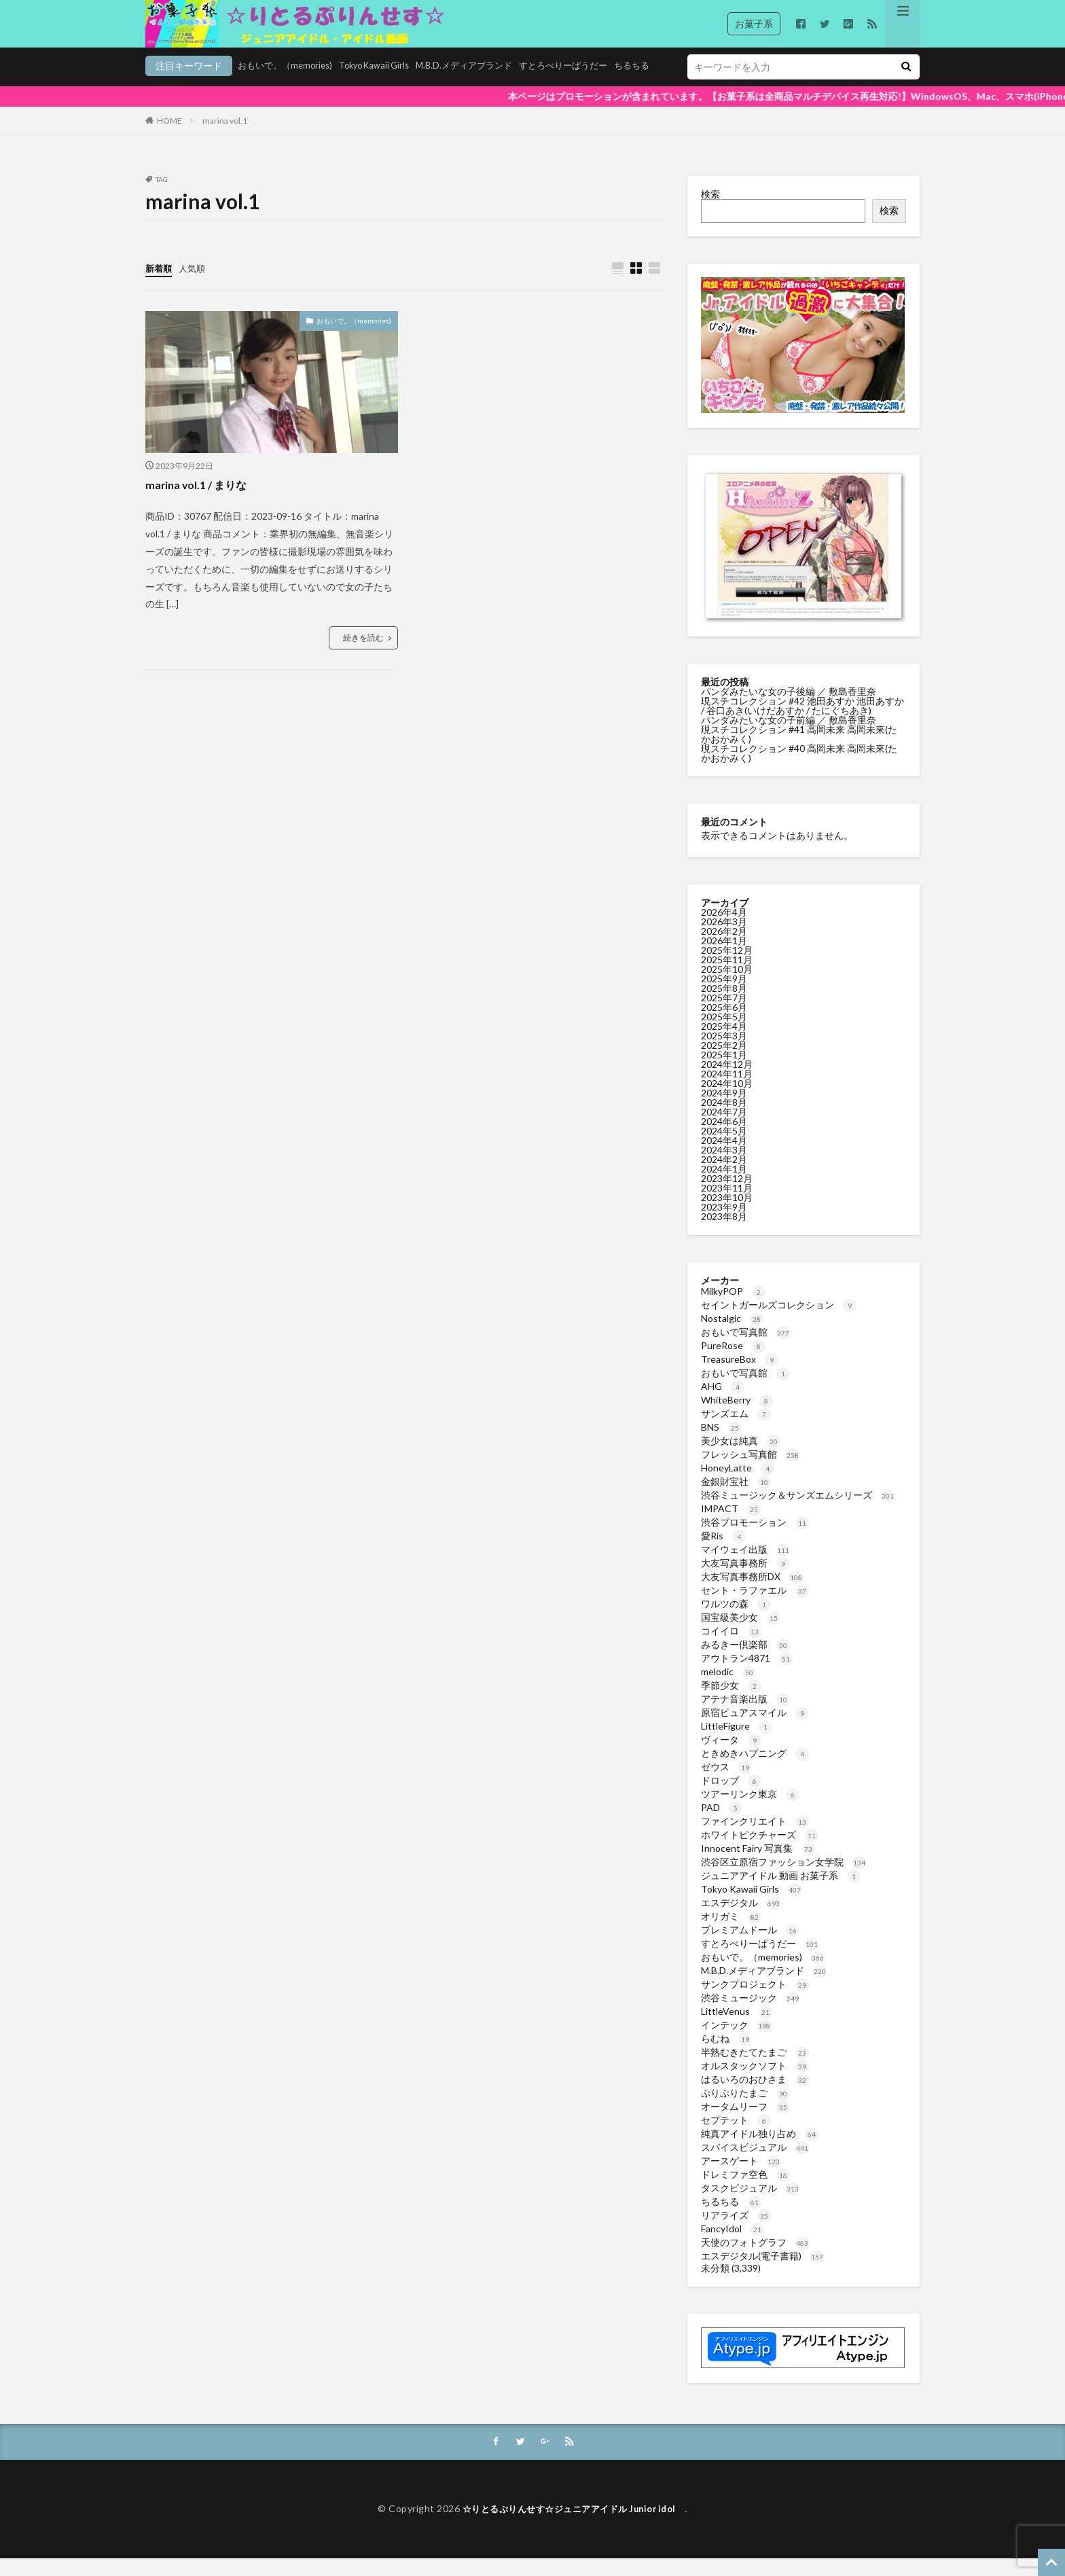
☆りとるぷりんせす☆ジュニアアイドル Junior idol (573, 2527)
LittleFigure (736, 1743)
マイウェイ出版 (745, 1566)
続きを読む (363, 655)
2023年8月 (724, 1233)
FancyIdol (732, 2245)
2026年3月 (724, 938)
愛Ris (723, 1552)
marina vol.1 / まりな (202, 502)
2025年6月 (724, 1024)
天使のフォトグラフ (755, 2259)
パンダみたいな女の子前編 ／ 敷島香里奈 (789, 737)
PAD (721, 1824)
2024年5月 (724, 1147)
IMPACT (731, 1525)
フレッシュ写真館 (750, 1471)
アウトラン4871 (747, 1675)
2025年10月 (727, 986)
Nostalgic (732, 1335)
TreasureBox (739, 1376)
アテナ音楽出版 (745, 1715)
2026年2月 (724, 948)
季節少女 (731, 1702)
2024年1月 (724, 1186)
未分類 (715, 2285)
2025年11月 (727, 976)
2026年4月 (724, 929)
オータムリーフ (745, 2123)
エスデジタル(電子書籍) (762, 2272)
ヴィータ (731, 1756)
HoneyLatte (737, 1484)
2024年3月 (724, 1167)
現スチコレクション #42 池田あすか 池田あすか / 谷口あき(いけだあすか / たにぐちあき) (802, 722)
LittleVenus (736, 2028)
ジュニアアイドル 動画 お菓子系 (781, 1892)
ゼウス (726, 1783)
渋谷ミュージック (750, 2014)
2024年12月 (727, 1081)
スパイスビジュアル (755, 2164)
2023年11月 (727, 1205)
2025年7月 (724, 1014)
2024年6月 (724, 1138)
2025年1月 (724, 1071)
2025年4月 (724, 1043)
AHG (722, 1403)
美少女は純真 (740, 1457)
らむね (726, 2055)
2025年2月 (724, 1062)
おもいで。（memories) (196, 86)
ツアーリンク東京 (750, 1811)
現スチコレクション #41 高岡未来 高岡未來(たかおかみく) (799, 751)
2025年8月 (724, 1005)
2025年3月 (724, 1052)
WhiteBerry (737, 1417)
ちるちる (569, 86)
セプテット (736, 2137)
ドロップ (731, 1797)
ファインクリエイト (755, 1838)
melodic (728, 1688)
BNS (721, 1444)
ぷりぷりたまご (745, 2109)
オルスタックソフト (755, 2082)
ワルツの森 (736, 1620)
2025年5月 (724, 1033)
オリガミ (731, 1933)
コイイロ (731, 1647)
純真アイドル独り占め (759, 2150)
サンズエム (736, 1430)
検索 (710, 211)
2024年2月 (724, 1176)
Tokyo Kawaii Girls (292, 86)
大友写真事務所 (745, 1580)
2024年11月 (727, 1090)
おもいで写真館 (745, 1349)
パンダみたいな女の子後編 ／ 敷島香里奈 (789, 708)
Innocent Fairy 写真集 (758, 1865)
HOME (169, 137)
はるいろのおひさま (755, 2096)
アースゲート (740, 2177)
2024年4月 (724, 1157)
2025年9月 (724, 995)
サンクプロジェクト (755, 2001)
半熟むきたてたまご (755, 2069)
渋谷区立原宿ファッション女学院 (783, 1878)
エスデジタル (740, 1919)
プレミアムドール (750, 1946)
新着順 (159, 285)
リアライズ (736, 2232)
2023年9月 (724, 1224)
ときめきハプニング (755, 1770)
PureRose (733, 1362)
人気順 (195, 285)
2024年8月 (724, 1119)
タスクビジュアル (750, 2205)
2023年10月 (727, 1214)
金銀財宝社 (736, 1498)
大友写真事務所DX (752, 1593)
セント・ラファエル (755, 1607)
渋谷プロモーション (755, 1539)
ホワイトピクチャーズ (759, 1851)
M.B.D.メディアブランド (389, 86)
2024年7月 (724, 1128)
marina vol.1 (224, 137)
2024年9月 (724, 1109)
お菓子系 (754, 23)
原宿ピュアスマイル (755, 1729)
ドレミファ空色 (745, 2191)
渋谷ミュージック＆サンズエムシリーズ (798, 1512)
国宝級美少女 (740, 1634)
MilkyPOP (733, 1308)
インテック (736, 2041)
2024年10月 (727, 1100)
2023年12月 (727, 1195)
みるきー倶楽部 (745, 1661)
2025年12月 (727, 967)
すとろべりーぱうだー (495, 86)
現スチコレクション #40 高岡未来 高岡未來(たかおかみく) (799, 770)
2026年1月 (724, 957)
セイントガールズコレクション (778, 1321)
